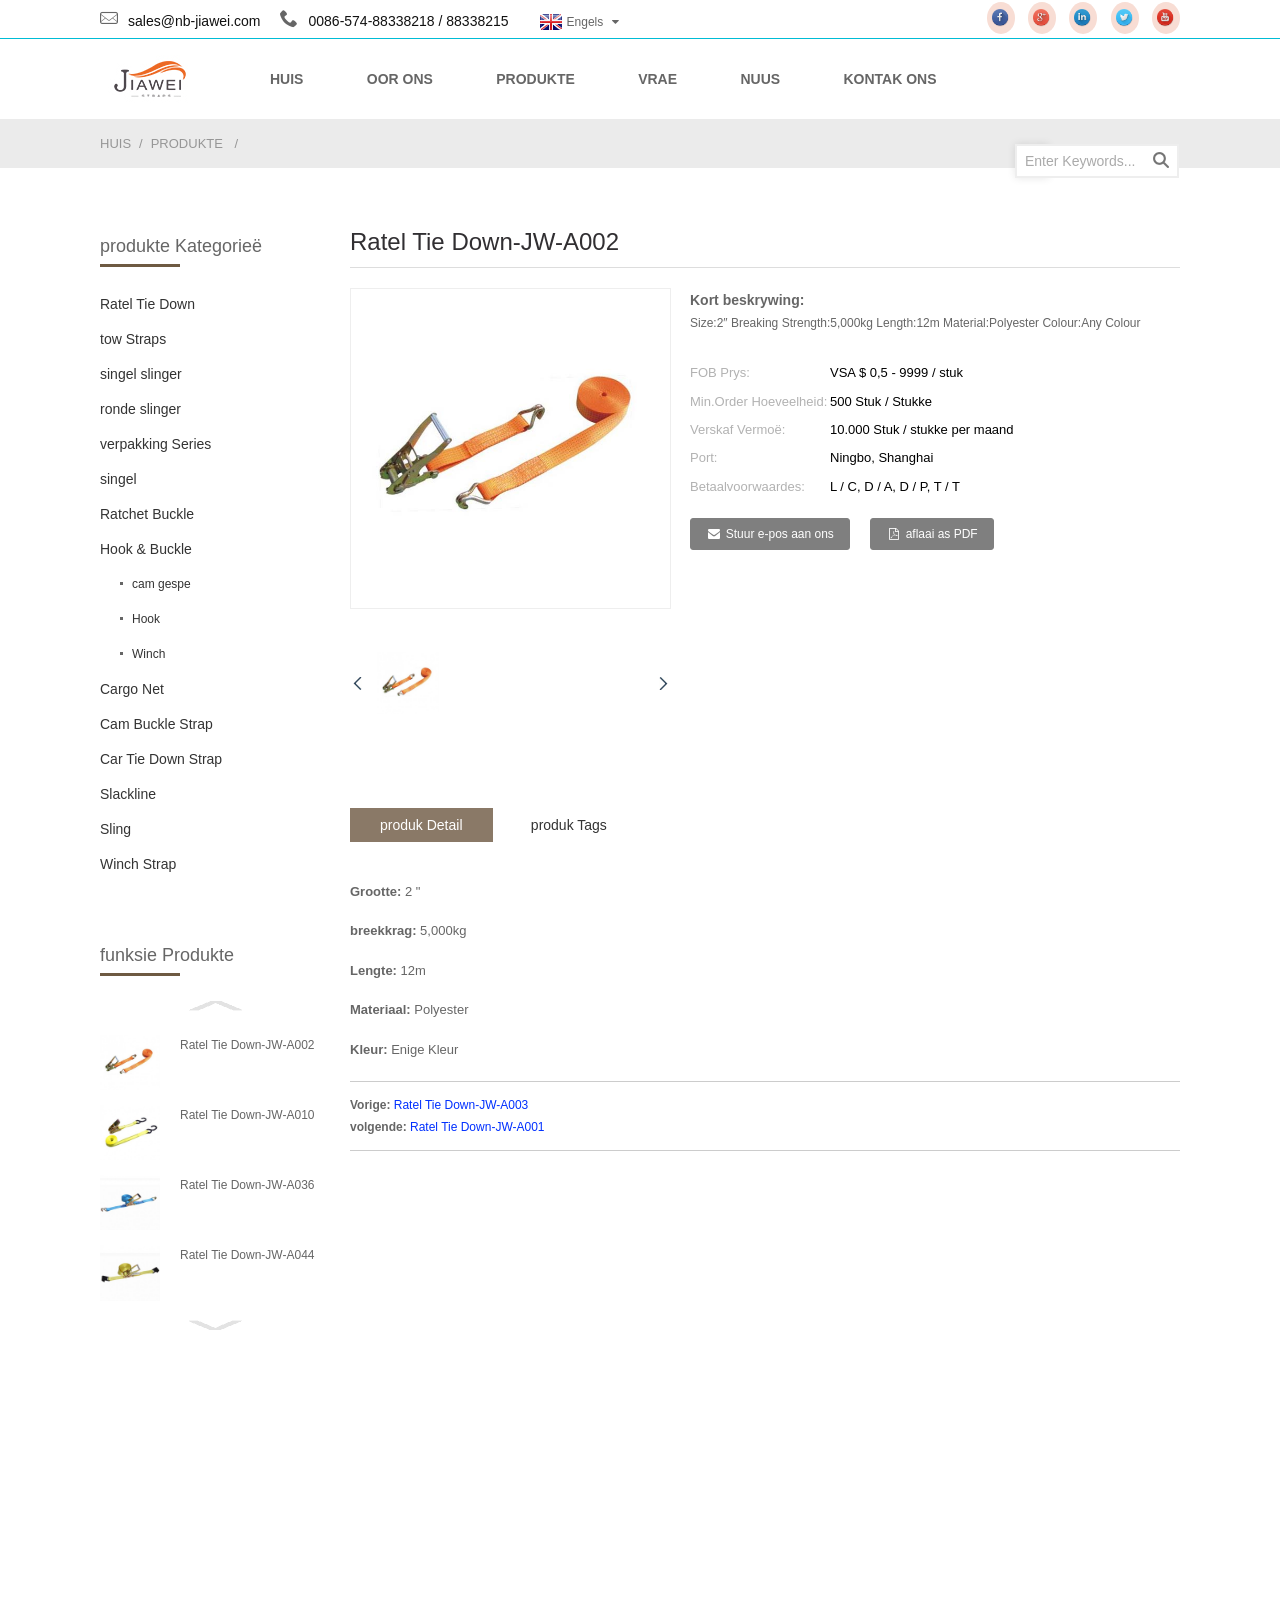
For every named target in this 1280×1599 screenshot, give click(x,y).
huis (115, 143)
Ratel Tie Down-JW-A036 (247, 1185)
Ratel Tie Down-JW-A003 (461, 1105)
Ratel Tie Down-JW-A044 (247, 1255)
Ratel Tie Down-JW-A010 (247, 1115)
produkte (187, 143)
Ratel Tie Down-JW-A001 (477, 1127)
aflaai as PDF (942, 534)
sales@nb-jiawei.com (194, 21)
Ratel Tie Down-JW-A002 (247, 1045)
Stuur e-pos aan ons (780, 534)
